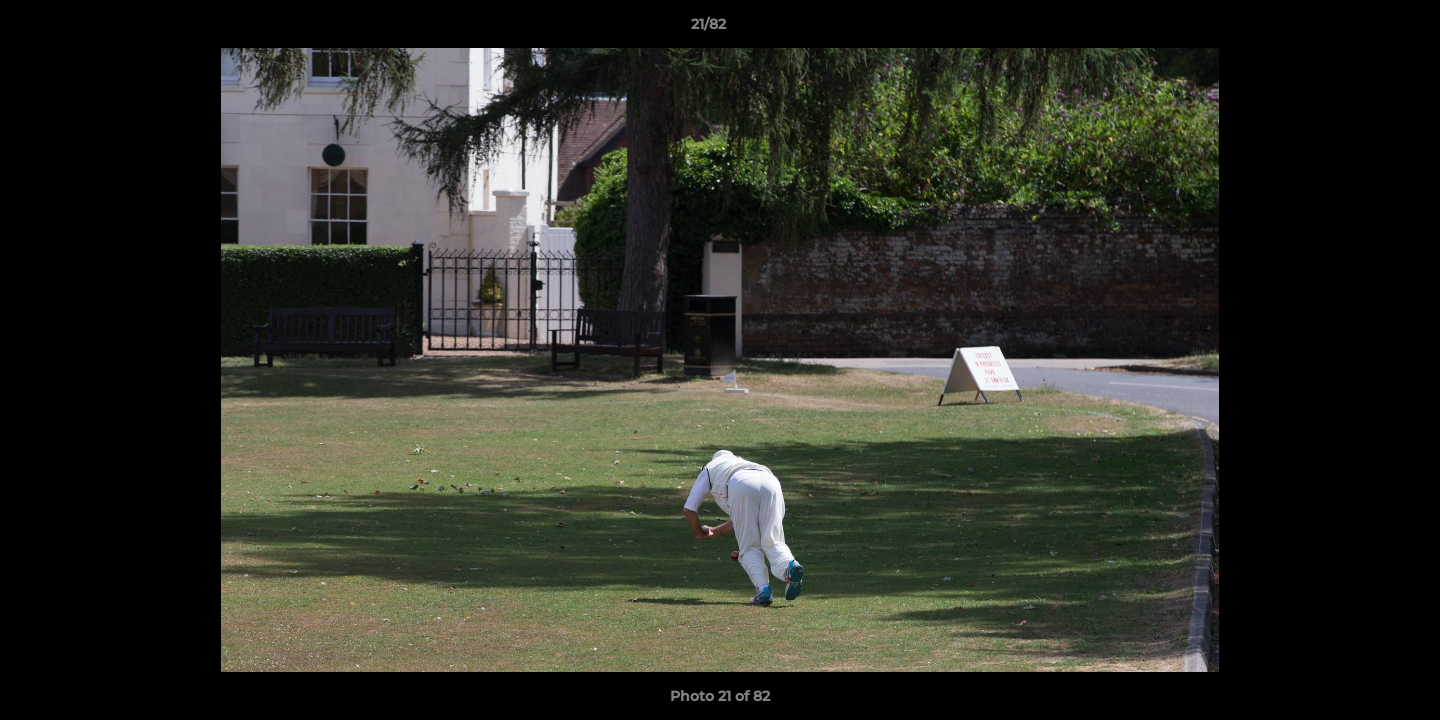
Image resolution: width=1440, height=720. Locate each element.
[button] (1356, 29)
